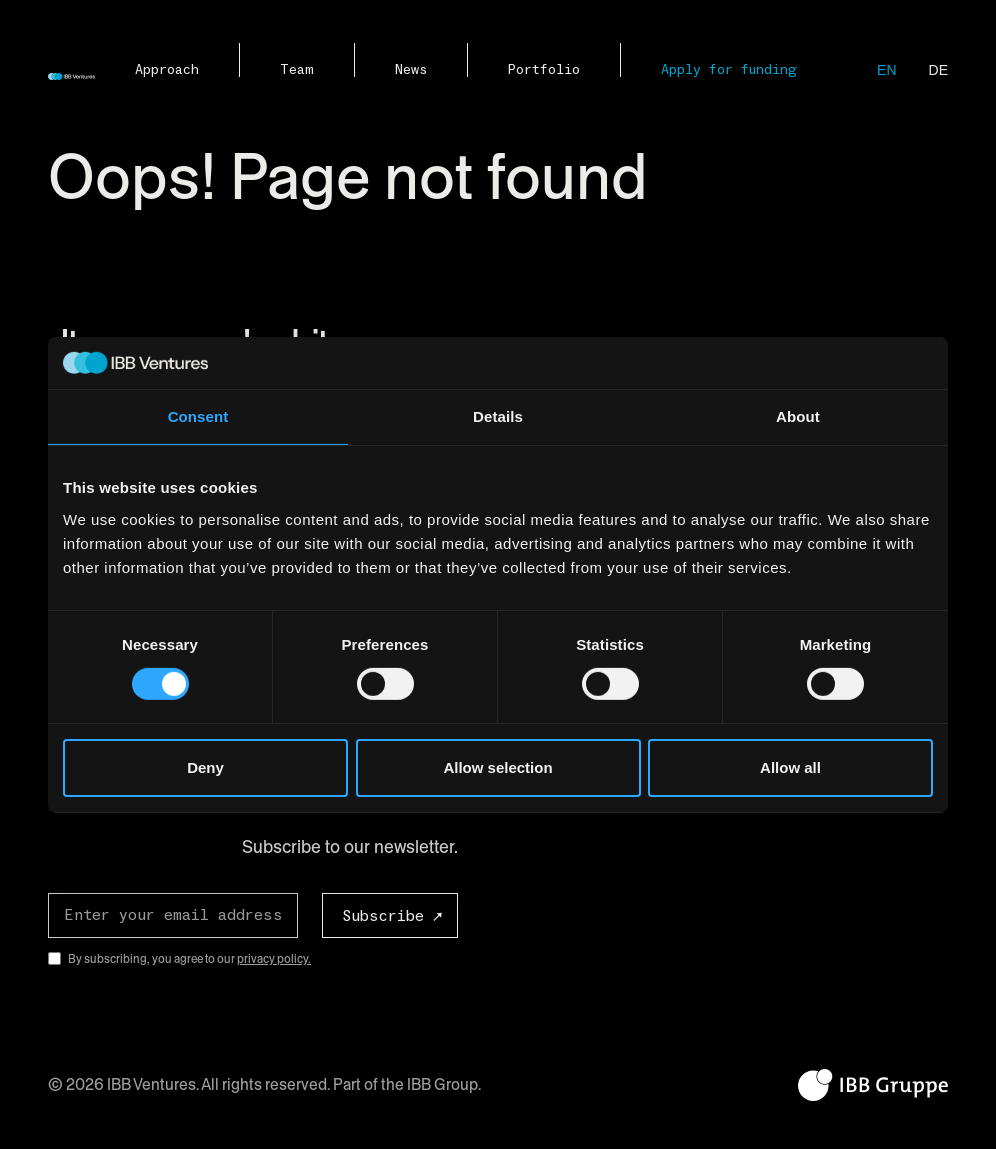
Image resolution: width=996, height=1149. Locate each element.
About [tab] (798, 416)
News (411, 70)
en (886, 70)
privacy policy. (274, 959)
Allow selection (497, 767)
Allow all (790, 767)
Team (297, 70)
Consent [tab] (198, 416)
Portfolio (544, 70)
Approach (167, 70)
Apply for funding (729, 70)
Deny (205, 767)
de (938, 70)
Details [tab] (498, 416)
